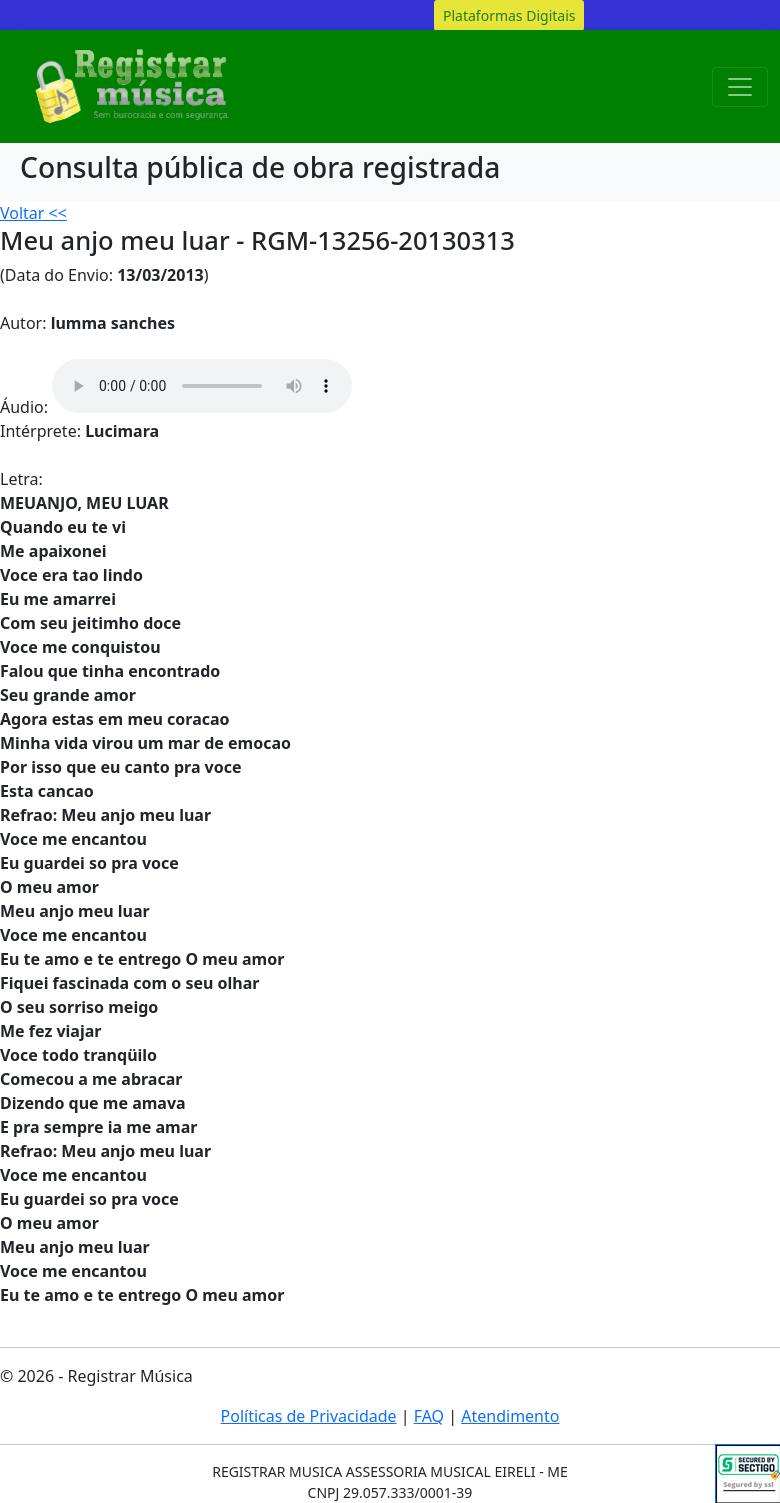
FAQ (429, 1416)
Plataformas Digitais (509, 15)
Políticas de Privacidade (309, 1416)
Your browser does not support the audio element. (202, 386)
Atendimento (510, 1416)
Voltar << (33, 213)
